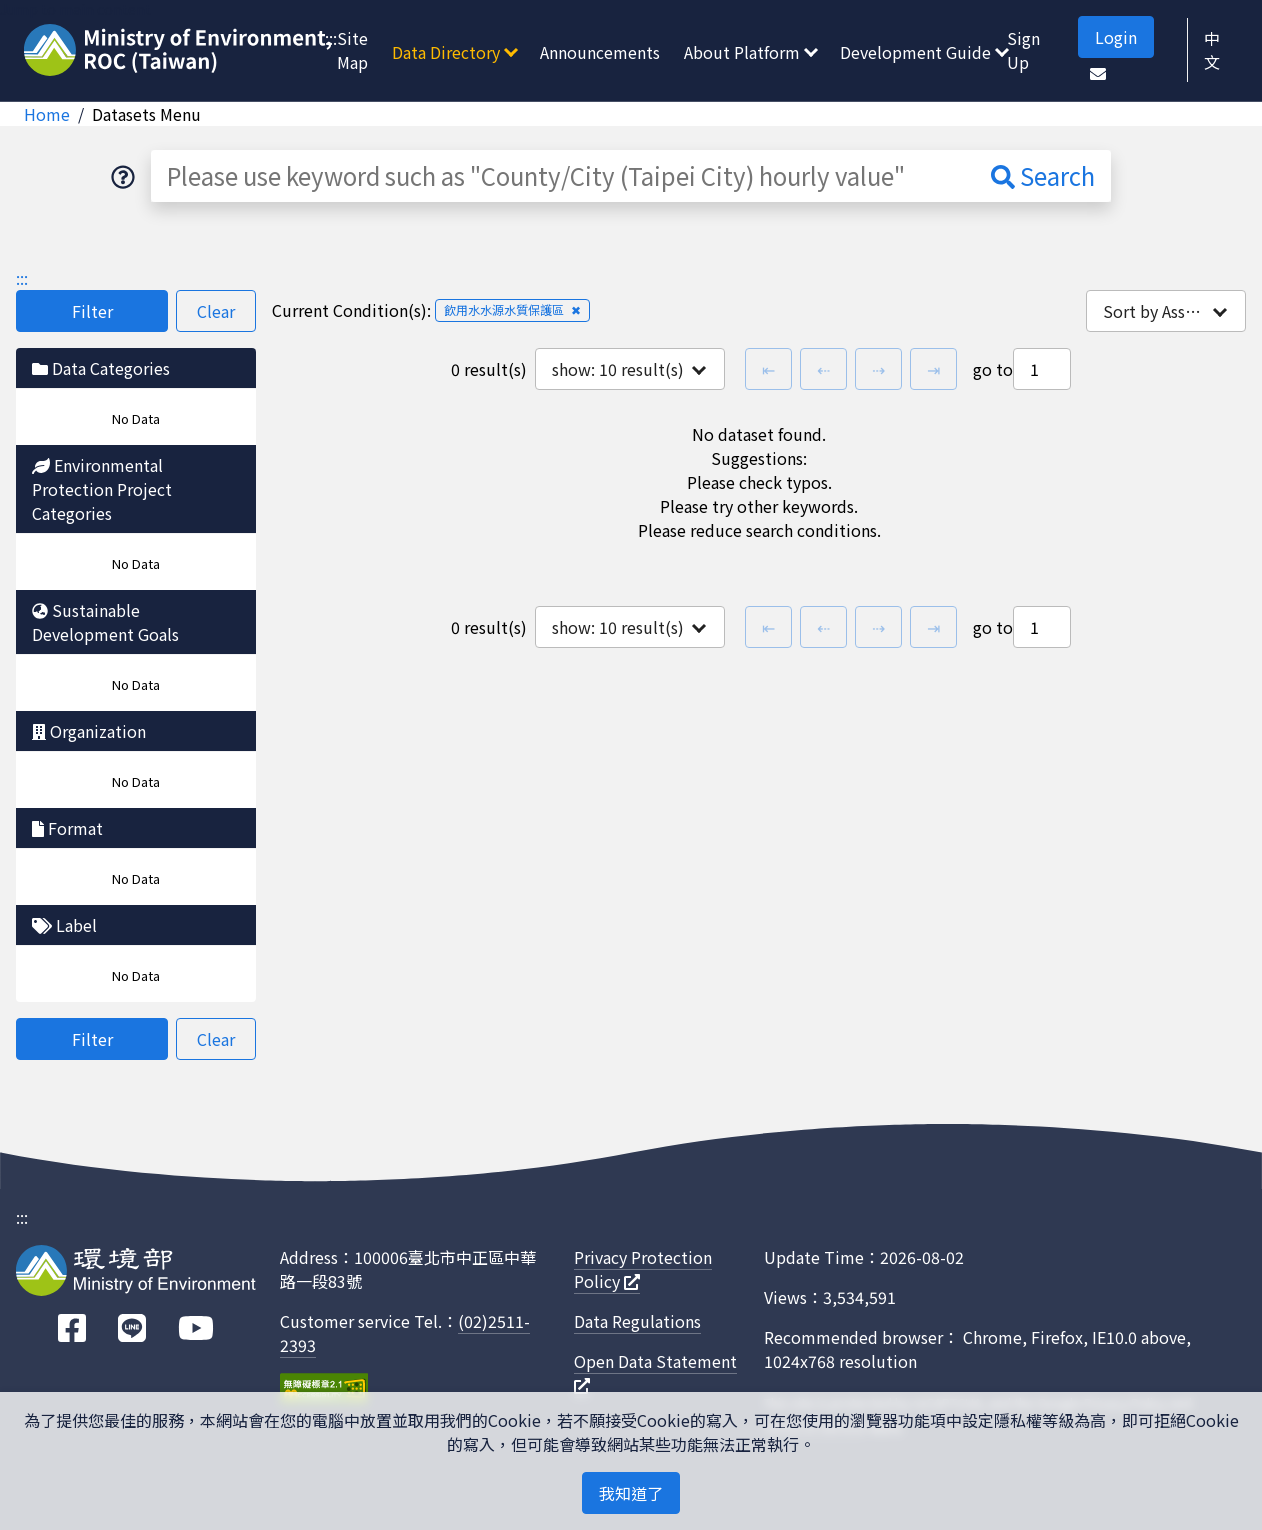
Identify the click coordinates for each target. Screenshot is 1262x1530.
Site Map (352, 50)
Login (1116, 37)
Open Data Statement (655, 1371)
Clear (216, 311)
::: (331, 38)
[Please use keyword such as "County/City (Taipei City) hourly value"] (563, 176)
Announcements (600, 52)
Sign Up (1023, 50)
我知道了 (631, 1493)
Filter (92, 311)
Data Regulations (637, 1321)
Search (1043, 175)
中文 (1212, 50)
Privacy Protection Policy (643, 1269)
